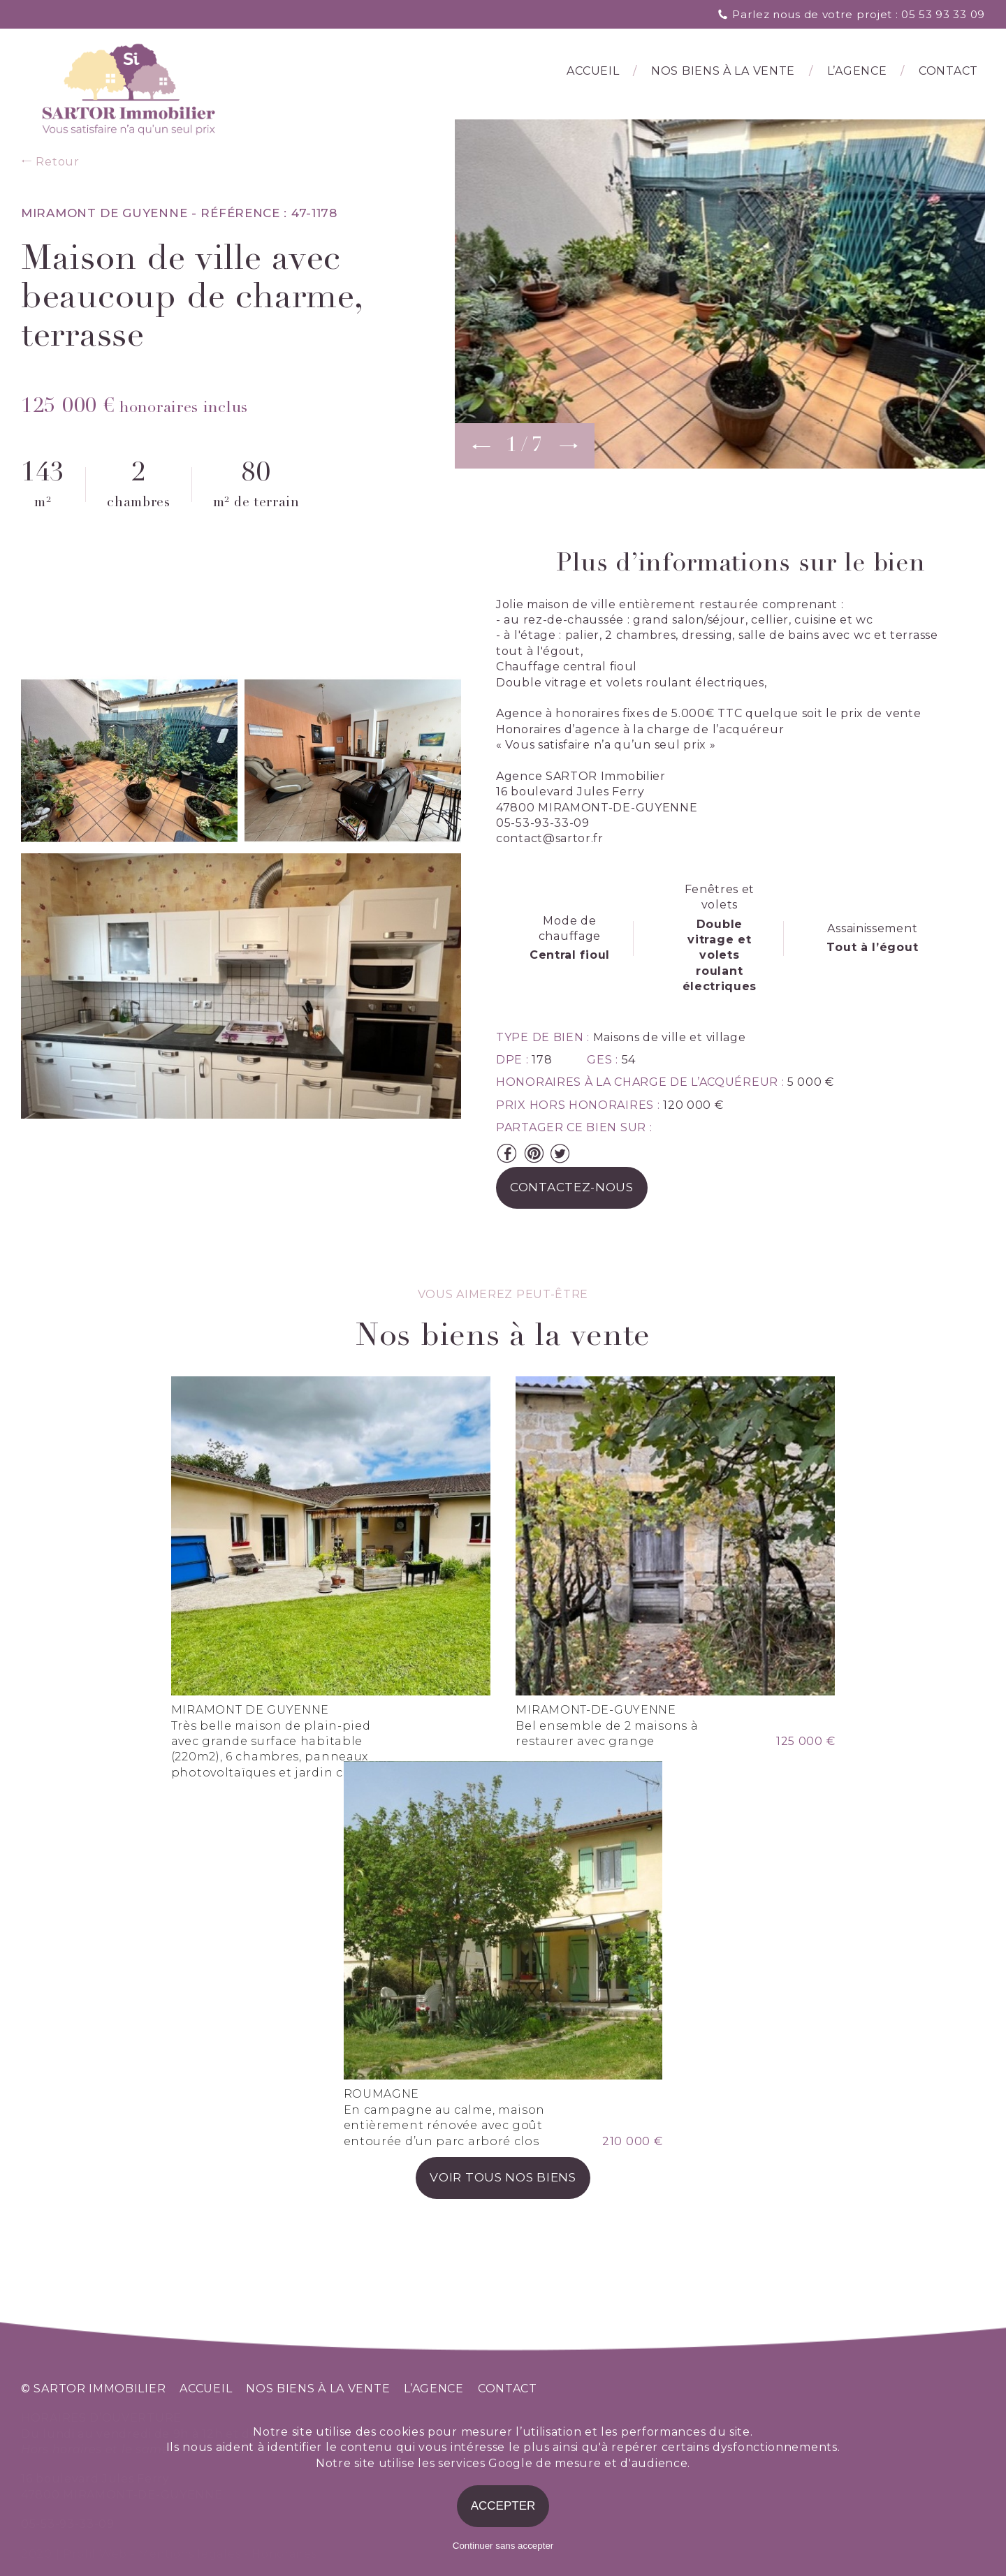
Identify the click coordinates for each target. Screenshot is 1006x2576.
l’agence (857, 71)
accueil (206, 2388)
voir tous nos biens (503, 2205)
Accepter (503, 2505)
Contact (948, 71)
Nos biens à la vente (723, 71)
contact (507, 2388)
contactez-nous (572, 1188)
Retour (50, 162)
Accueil (593, 71)
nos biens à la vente (318, 2388)
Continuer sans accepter (503, 2545)
